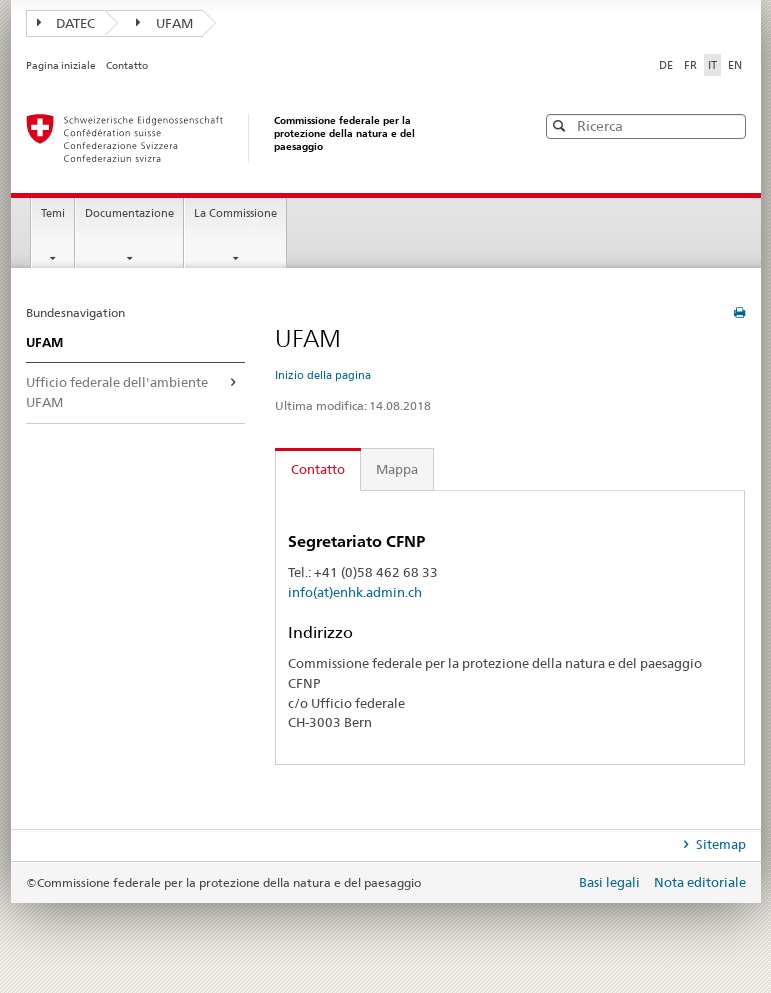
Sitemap (719, 844)
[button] (729, 125)
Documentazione (129, 213)
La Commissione (235, 213)
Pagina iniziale (62, 65)
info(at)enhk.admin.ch (355, 592)
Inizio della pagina (323, 375)
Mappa (397, 469)
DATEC (66, 23)
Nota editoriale (700, 882)
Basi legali (611, 882)
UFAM (164, 23)
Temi (53, 213)
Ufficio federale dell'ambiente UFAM (117, 392)
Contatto (127, 65)
